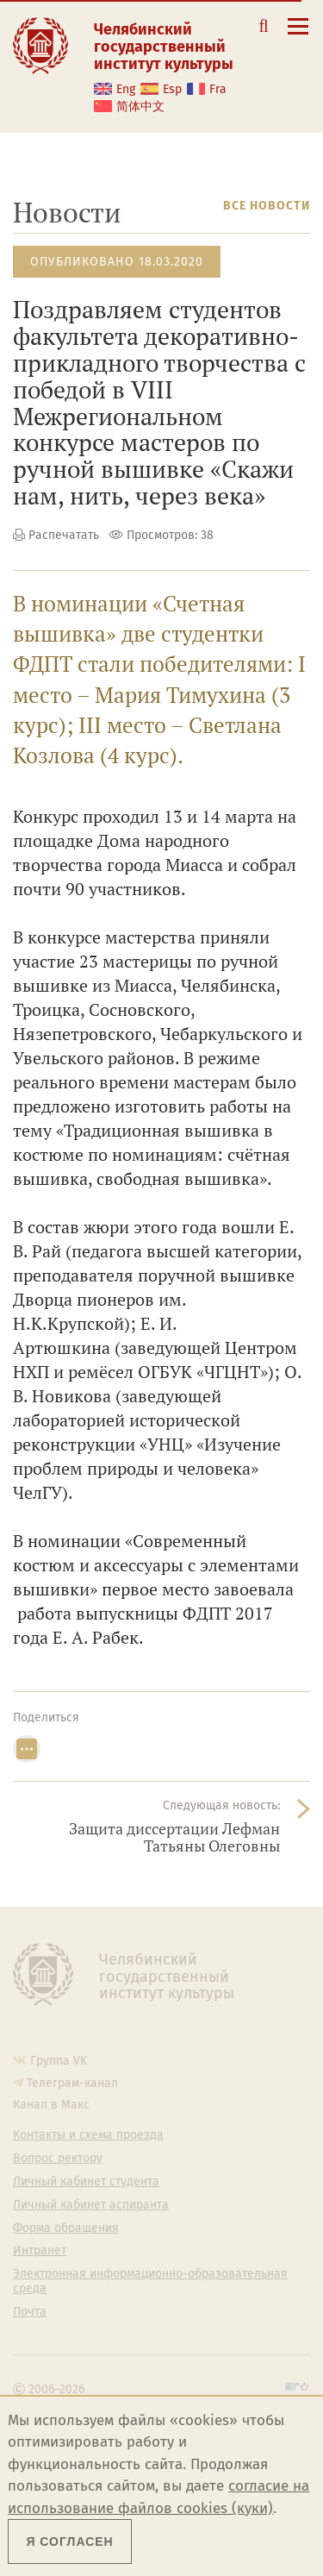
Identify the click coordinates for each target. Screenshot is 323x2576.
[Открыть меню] (298, 35)
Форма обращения (66, 2228)
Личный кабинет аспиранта (91, 2205)
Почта (30, 2312)
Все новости (266, 205)
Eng (125, 89)
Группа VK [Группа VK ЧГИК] (58, 2060)
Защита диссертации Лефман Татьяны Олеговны (174, 1837)
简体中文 (140, 106)
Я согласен (69, 2541)
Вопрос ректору (57, 2158)
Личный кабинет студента (86, 2182)
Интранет (39, 2251)
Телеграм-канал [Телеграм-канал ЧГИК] (72, 2083)
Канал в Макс (51, 2104)
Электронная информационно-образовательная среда (150, 2281)
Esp (172, 89)
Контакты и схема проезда (88, 2135)
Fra (218, 89)
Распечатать (63, 535)
